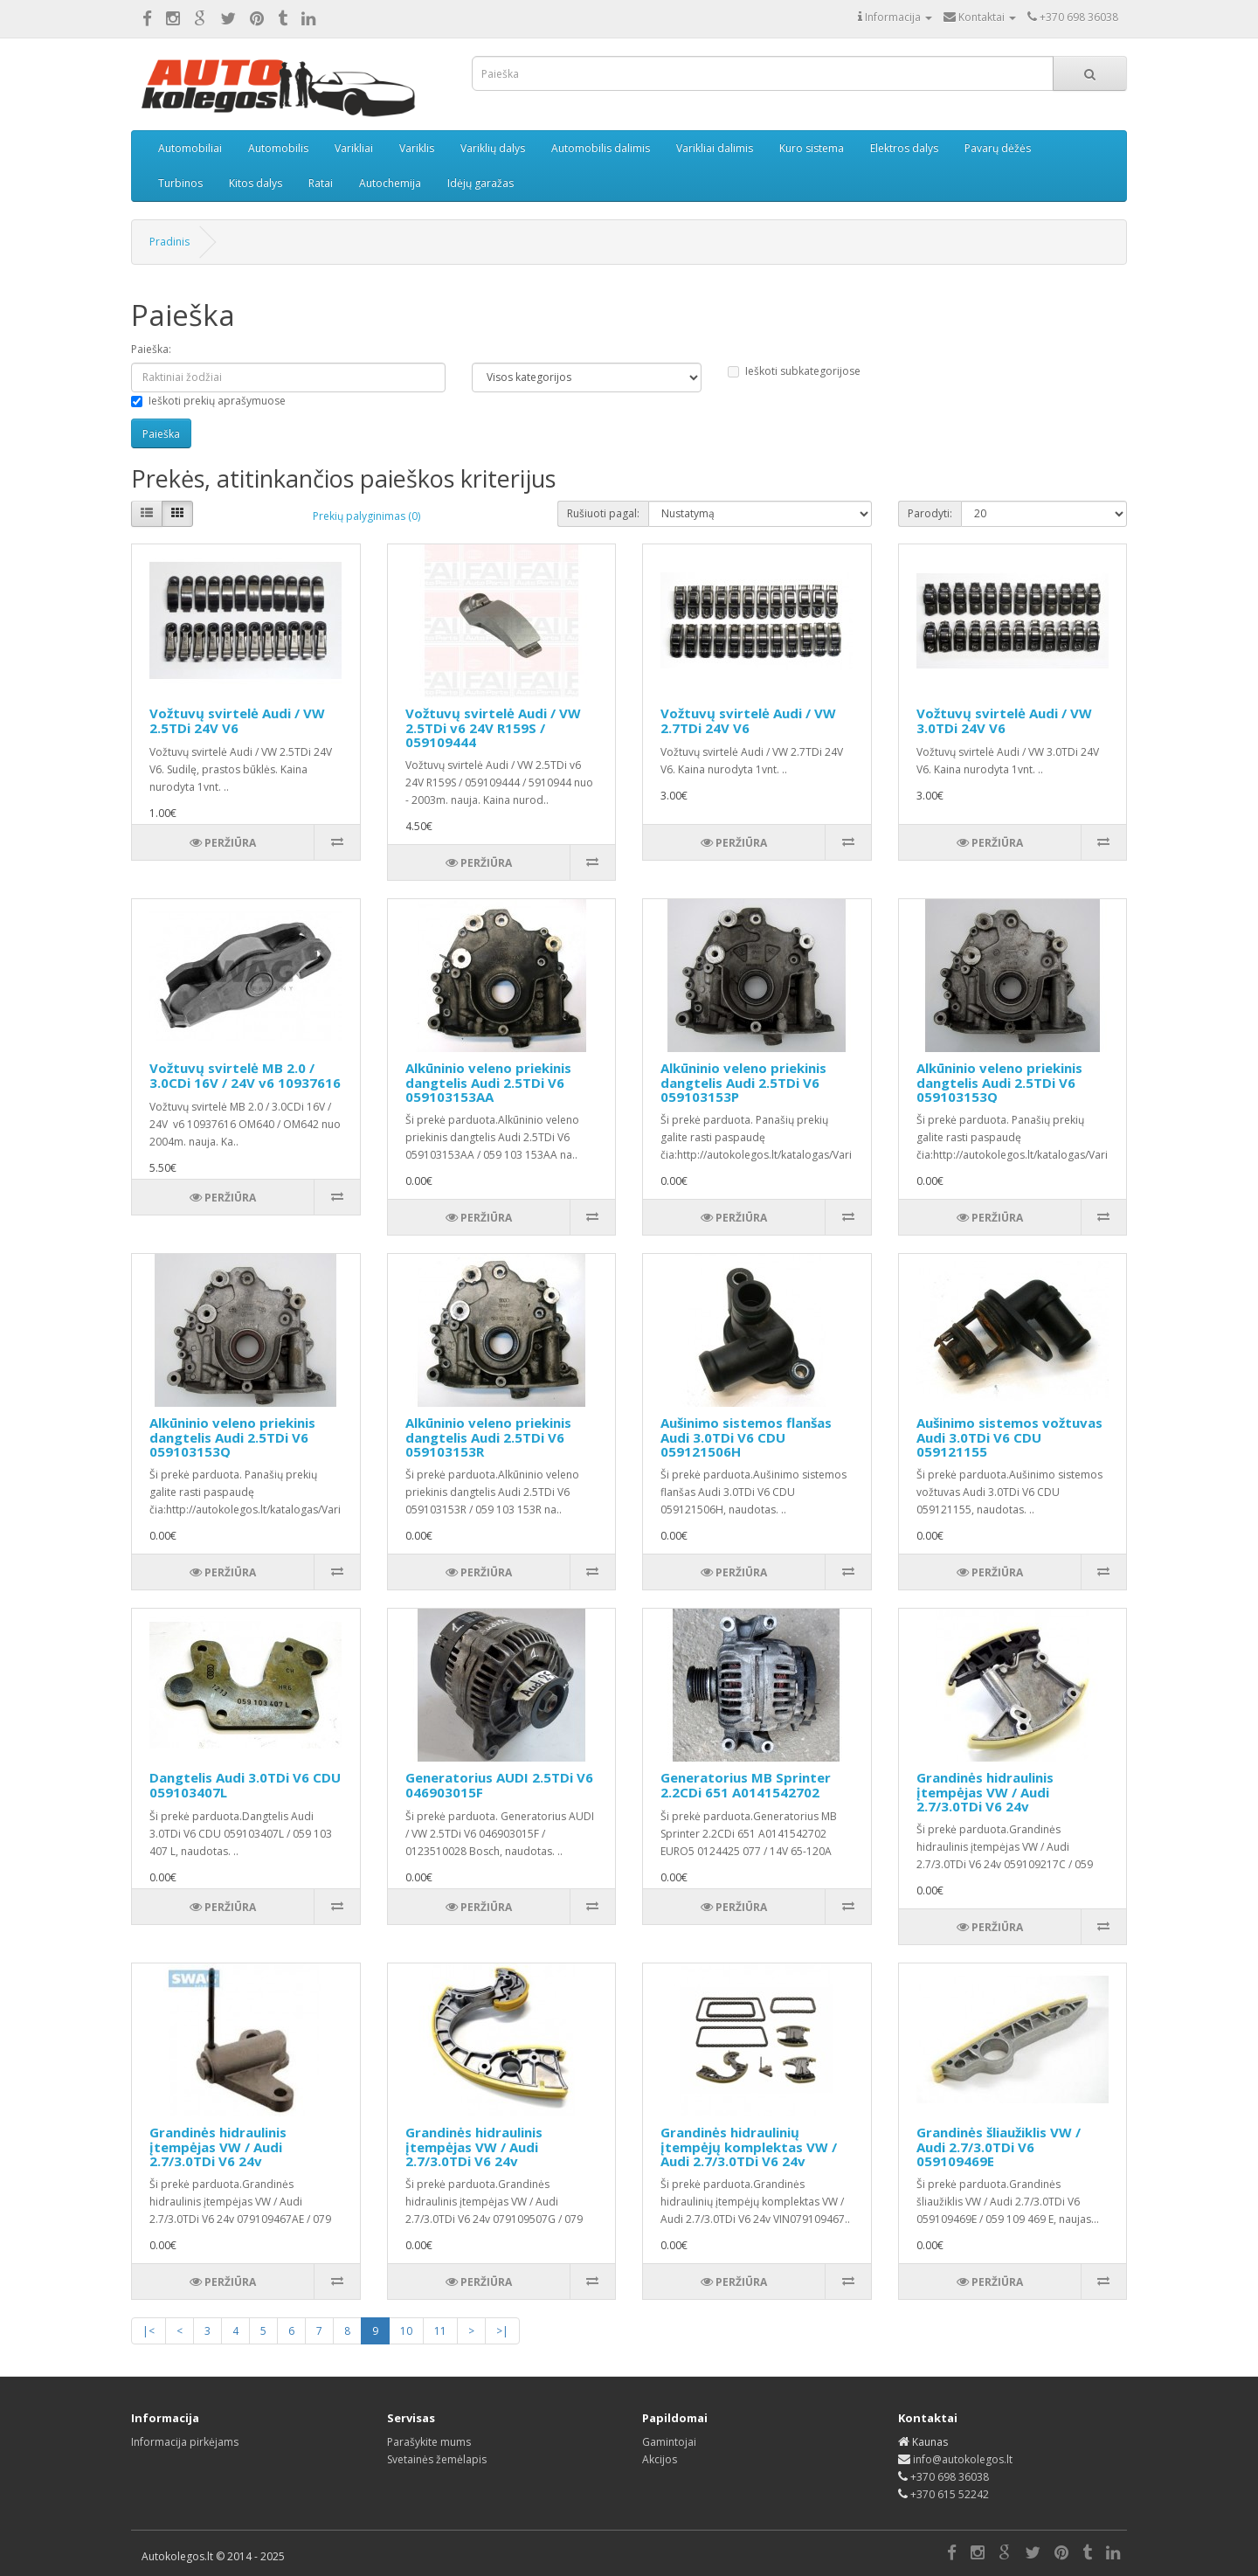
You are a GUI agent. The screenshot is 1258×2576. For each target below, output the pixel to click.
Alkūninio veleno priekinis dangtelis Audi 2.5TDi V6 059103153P (743, 1082)
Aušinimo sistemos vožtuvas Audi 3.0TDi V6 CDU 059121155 (1009, 1437)
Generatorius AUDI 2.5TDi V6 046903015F (499, 1785)
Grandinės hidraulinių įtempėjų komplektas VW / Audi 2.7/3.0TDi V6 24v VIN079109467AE (748, 2154)
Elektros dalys (904, 148)
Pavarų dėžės (997, 148)
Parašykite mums (429, 2441)
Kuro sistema (811, 148)
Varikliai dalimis (714, 148)
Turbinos (180, 183)
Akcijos (659, 2459)
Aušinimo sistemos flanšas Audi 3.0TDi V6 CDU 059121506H (746, 1437)
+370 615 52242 (949, 2494)
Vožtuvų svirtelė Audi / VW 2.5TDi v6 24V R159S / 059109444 (493, 727)
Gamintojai (669, 2441)
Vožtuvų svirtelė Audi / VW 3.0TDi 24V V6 (1004, 720)
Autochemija (390, 183)
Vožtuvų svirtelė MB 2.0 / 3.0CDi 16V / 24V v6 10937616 (245, 1075)
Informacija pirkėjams (184, 2441)
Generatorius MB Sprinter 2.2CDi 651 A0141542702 (745, 1785)
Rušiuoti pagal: (603, 513)
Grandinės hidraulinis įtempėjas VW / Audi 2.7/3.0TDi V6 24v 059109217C (985, 1799)
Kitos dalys (255, 183)
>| (502, 2330)
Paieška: (151, 349)
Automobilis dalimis (600, 148)
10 (406, 2330)
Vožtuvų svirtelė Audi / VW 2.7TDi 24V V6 (748, 720)
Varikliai (354, 148)
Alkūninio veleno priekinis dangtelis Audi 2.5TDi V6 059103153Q (999, 1082)
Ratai (320, 183)
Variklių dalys (492, 148)
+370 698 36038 (949, 2476)
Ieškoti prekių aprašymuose (208, 400)
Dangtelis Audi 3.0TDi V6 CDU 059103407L (245, 1785)
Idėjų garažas (480, 183)
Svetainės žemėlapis (437, 2459)
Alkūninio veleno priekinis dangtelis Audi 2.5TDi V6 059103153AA (488, 1082)
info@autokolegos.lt (963, 2459)
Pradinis (169, 241)
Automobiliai (190, 148)
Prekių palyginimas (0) (366, 516)
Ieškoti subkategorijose (794, 371)
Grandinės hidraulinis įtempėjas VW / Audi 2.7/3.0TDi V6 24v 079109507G (474, 2154)
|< (148, 2330)
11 (440, 2330)
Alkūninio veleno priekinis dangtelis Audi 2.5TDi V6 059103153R (488, 1437)
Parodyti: (930, 513)
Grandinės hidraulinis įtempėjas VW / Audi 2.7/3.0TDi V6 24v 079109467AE (218, 2154)
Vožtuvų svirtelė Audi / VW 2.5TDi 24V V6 (237, 720)
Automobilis (278, 148)
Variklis (416, 148)
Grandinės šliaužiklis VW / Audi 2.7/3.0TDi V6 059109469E (998, 2146)
